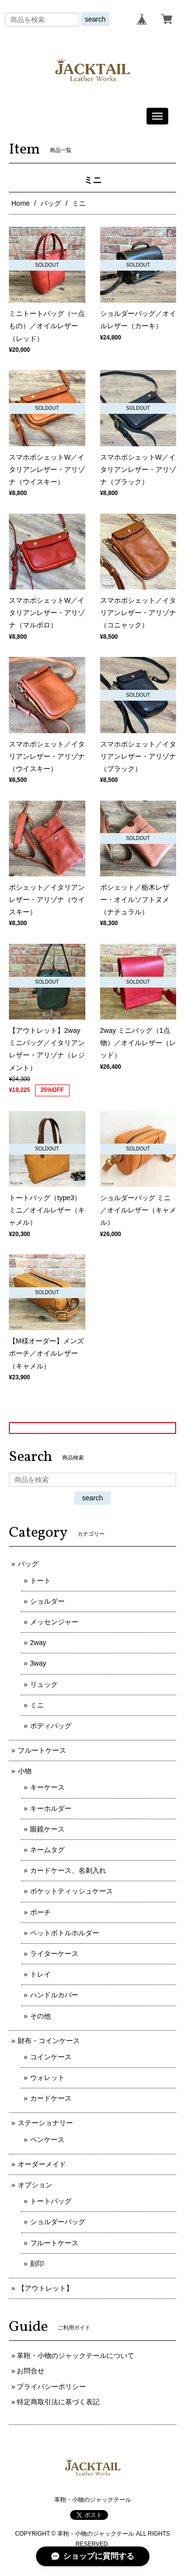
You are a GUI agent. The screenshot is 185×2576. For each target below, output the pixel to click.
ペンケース (47, 2139)
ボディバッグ (51, 1726)
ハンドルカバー (54, 1995)
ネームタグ (47, 1850)
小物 (25, 1771)
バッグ (50, 203)
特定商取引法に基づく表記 (58, 2402)
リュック (44, 1684)
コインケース (51, 2057)
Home (20, 203)
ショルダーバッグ (57, 2222)
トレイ (40, 1974)
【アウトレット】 (45, 2288)
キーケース (47, 1787)
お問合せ (30, 2371)
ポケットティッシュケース (71, 1891)
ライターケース (54, 1953)
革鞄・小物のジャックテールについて (75, 2355)
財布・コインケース (49, 2041)
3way (38, 1663)
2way (38, 1642)
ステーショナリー (45, 2123)
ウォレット (47, 2077)
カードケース (51, 2098)
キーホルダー (51, 1808)
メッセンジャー (54, 1622)
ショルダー (47, 1601)
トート (40, 1580)
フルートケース (42, 1750)
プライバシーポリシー (51, 2386)
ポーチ (40, 1912)
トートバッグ (51, 2201)
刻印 (37, 2263)
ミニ (37, 1705)
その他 (40, 2016)
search (95, 19)
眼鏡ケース (47, 1829)
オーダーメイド (42, 2164)
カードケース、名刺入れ (68, 1870)
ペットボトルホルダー (64, 1933)
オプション (35, 2185)
